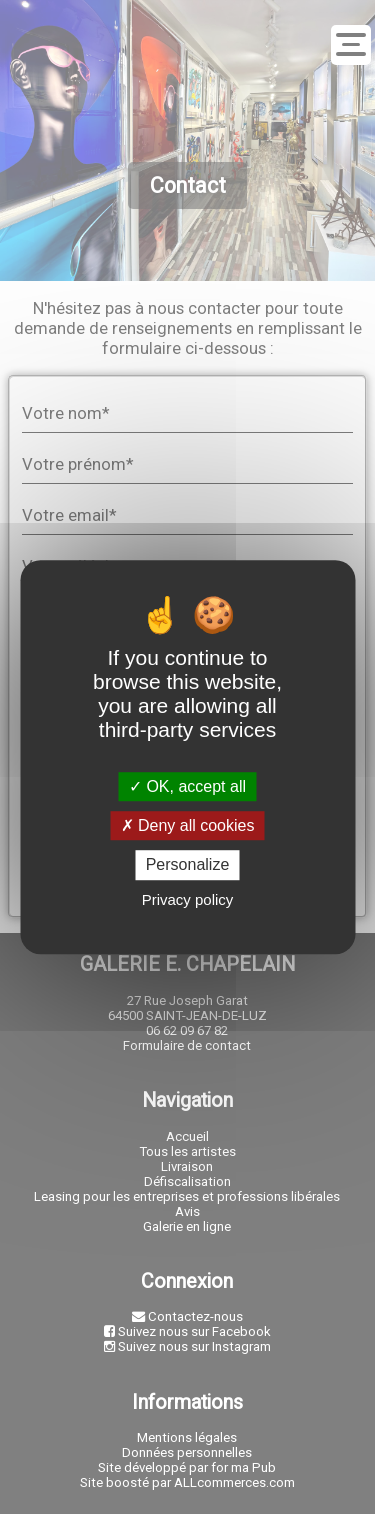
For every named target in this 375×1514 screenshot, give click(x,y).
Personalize (188, 865)
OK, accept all (187, 786)
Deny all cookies (188, 825)
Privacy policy (188, 899)
